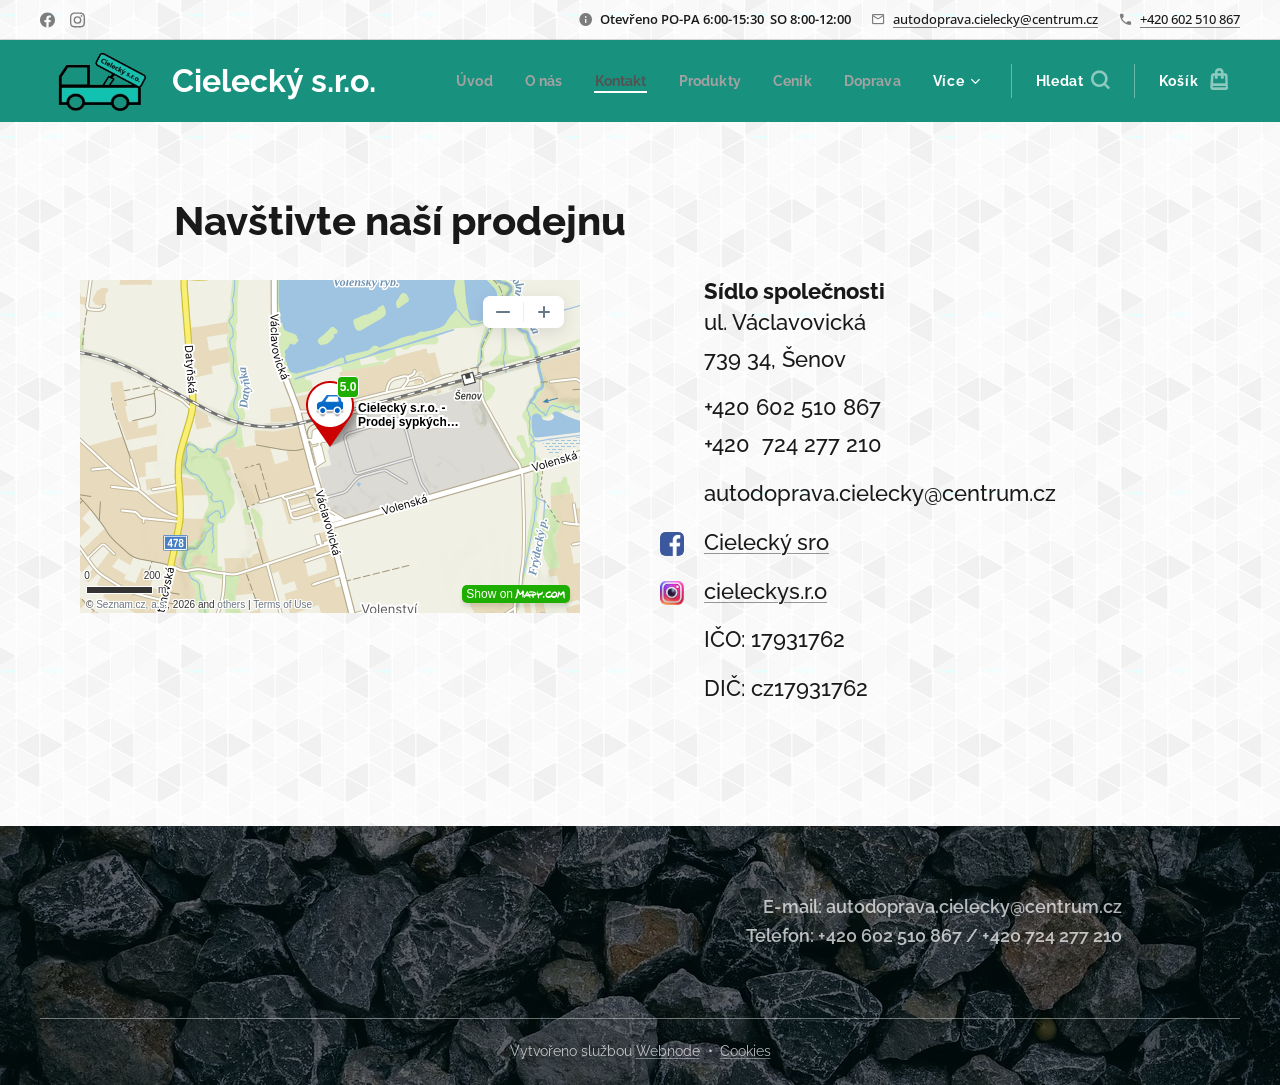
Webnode (668, 1051)
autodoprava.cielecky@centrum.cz (995, 19)
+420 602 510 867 (1190, 19)
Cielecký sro (766, 542)
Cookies (745, 1051)
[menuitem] (554, 81)
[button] (1072, 81)
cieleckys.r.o (765, 591)
